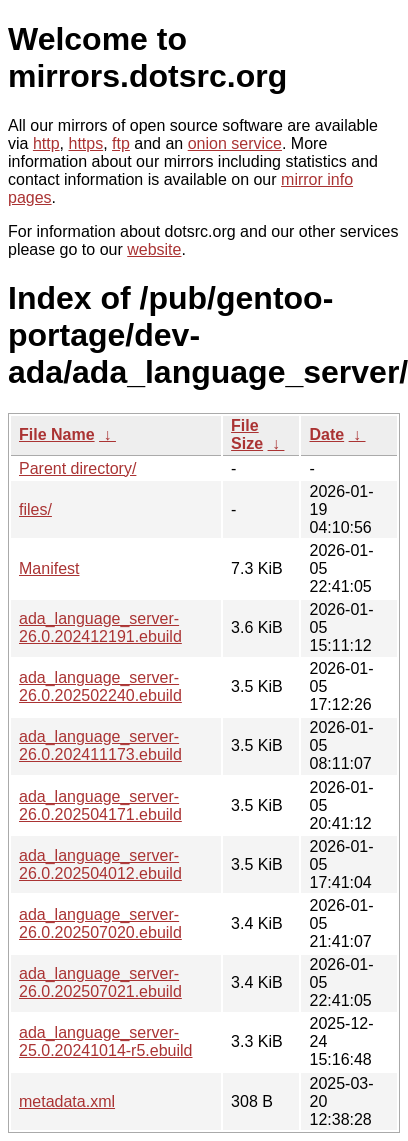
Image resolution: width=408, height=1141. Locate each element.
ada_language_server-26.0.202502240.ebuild (100, 686)
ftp (121, 143)
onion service (235, 143)
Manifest (49, 568)
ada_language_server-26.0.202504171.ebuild (100, 805)
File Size (247, 434)
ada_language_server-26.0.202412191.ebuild (100, 627)
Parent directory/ (77, 468)
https (85, 143)
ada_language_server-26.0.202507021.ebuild (100, 982)
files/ (35, 509)
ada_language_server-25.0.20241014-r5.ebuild (105, 1041)
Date (326, 434)
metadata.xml (67, 1101)
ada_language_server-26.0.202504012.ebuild (100, 864)
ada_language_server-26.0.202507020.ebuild (100, 923)
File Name (57, 434)
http (46, 143)
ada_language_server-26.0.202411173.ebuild (100, 745)
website (154, 249)
